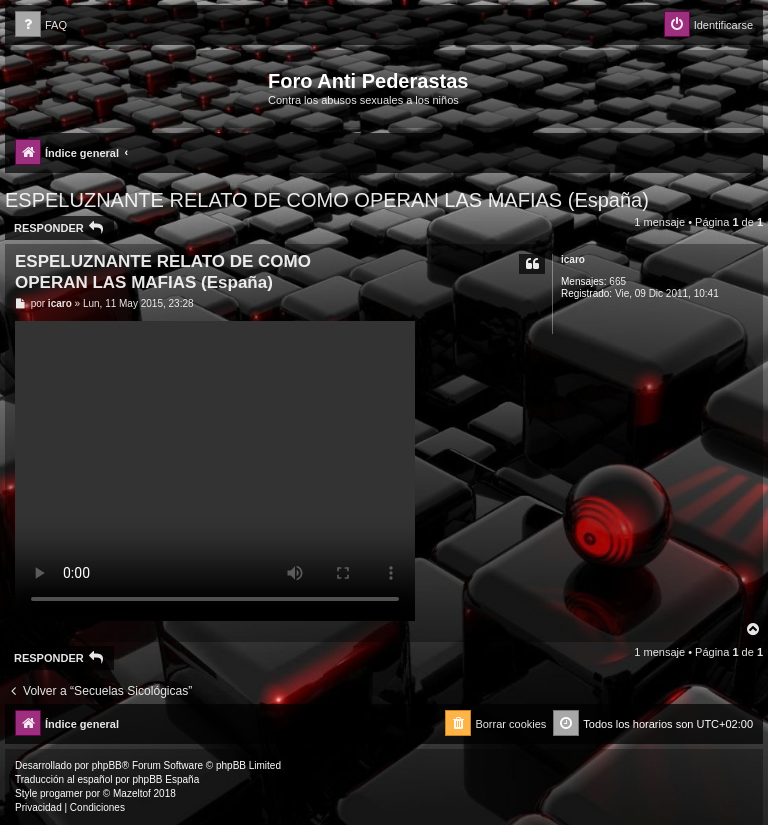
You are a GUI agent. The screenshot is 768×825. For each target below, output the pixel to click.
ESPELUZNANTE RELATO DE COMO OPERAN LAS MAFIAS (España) (327, 200)
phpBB (107, 765)
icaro (573, 259)
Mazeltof (132, 793)
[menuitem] (41, 25)
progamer (61, 793)
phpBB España (165, 779)
